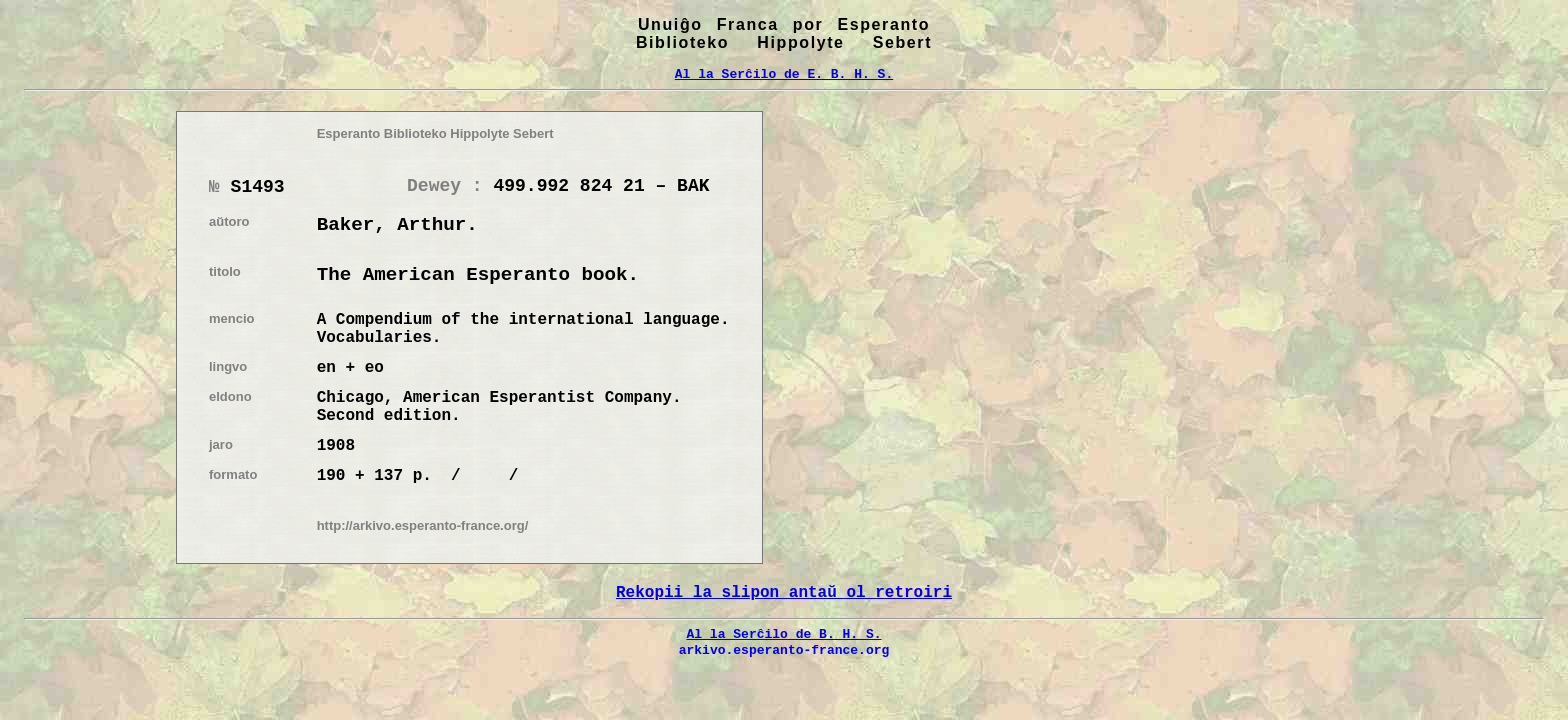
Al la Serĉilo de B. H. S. (783, 634)
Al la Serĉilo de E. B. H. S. (784, 74)
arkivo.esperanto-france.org (784, 650)
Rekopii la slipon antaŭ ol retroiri (784, 593)
